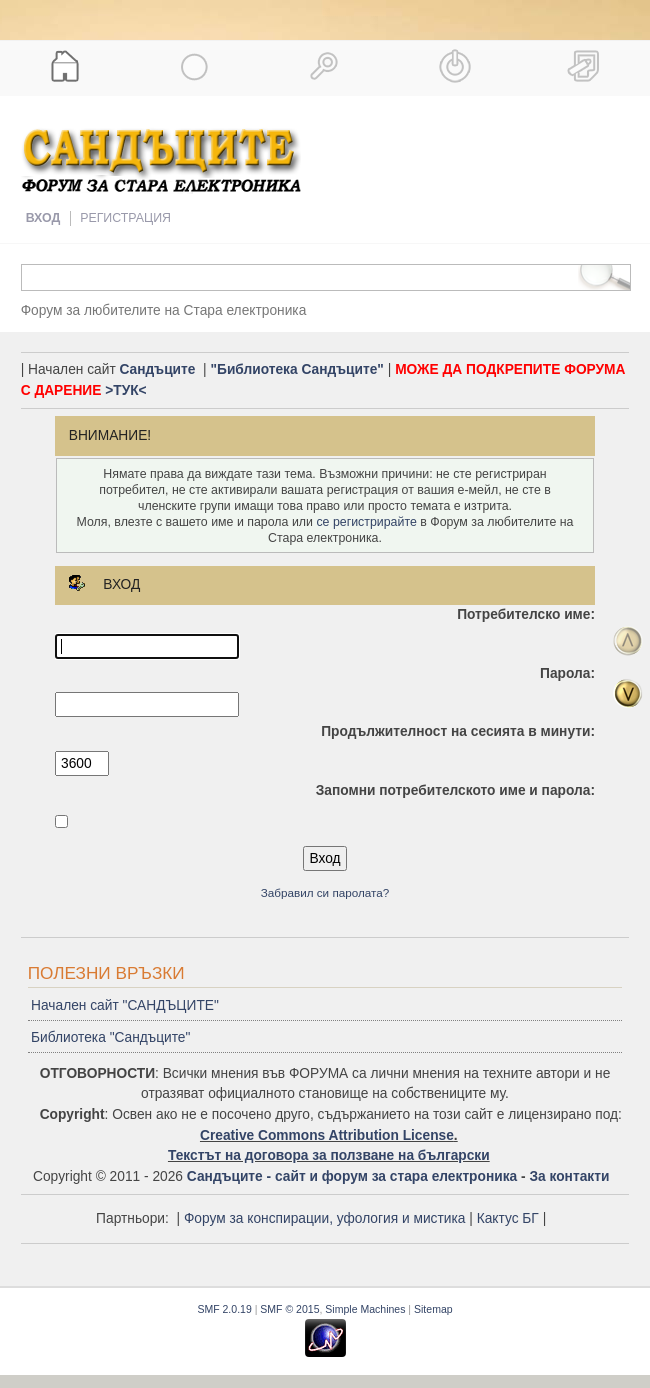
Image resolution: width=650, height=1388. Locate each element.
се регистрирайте (366, 522)
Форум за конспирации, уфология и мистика (325, 1218)
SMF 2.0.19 (224, 1309)
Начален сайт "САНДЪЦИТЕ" (125, 1005)
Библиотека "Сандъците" (110, 1037)
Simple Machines (365, 1309)
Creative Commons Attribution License (327, 1135)
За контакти (569, 1176)
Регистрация (125, 218)
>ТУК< (125, 390)
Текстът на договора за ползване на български (329, 1155)
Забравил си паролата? (325, 892)
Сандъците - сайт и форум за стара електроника (352, 1176)
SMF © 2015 (289, 1309)
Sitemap (433, 1309)
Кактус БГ (508, 1218)
